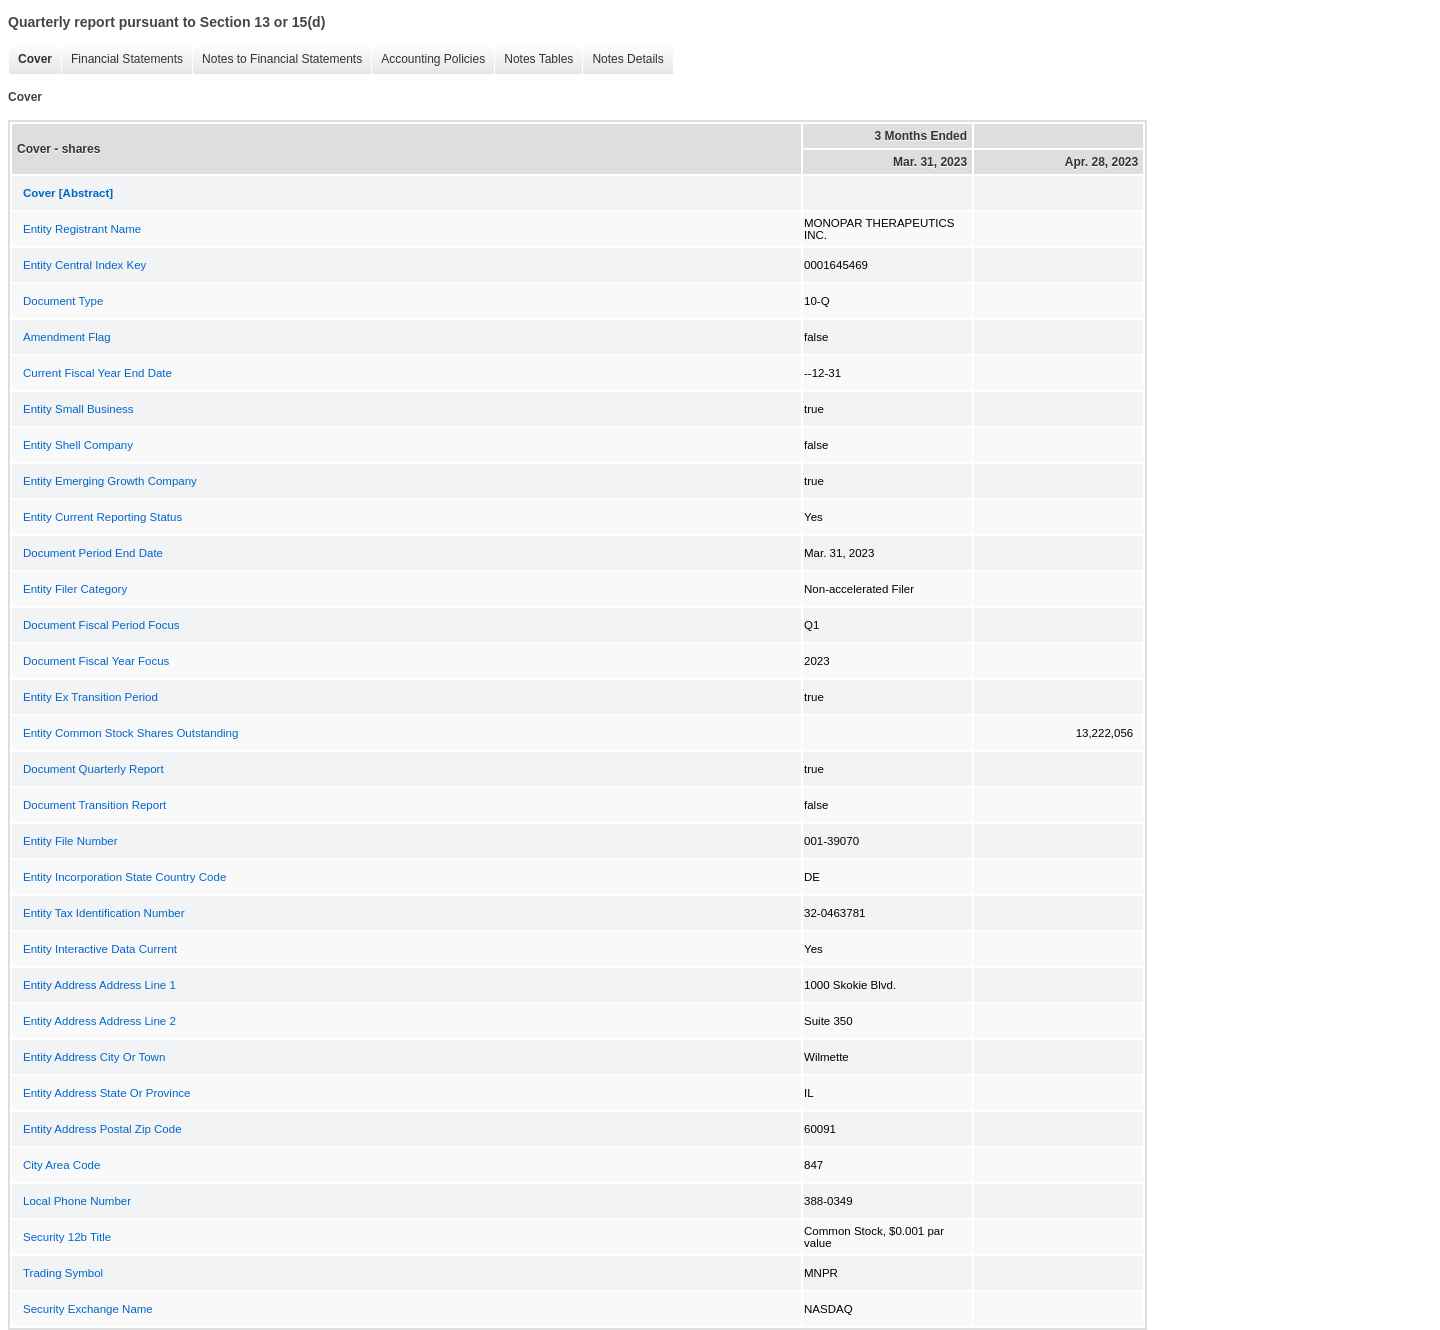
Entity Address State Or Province (106, 1093)
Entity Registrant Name (82, 229)
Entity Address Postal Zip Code (102, 1129)
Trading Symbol (63, 1273)
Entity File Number (70, 841)
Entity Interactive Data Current (100, 949)
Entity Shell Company (78, 445)
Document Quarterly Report (93, 769)
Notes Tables (533, 59)
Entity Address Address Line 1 (99, 985)
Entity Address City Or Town (94, 1057)
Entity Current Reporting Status (102, 517)
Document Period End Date (93, 553)
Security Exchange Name (88, 1309)
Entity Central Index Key (84, 265)
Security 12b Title (67, 1237)
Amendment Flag (67, 337)
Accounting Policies (428, 59)
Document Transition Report (94, 805)
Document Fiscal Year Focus (96, 661)
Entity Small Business (78, 409)
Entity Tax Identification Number (104, 913)
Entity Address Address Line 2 (99, 1021)
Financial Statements (122, 59)
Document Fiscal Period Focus (101, 625)
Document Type (63, 301)
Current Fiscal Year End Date (97, 373)
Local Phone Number (77, 1201)
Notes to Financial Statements (277, 59)
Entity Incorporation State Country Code (124, 877)
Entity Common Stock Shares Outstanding (130, 733)
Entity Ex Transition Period (90, 697)
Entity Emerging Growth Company (110, 481)
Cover (30, 59)
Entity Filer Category (75, 589)
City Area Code (61, 1165)
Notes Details (622, 59)
